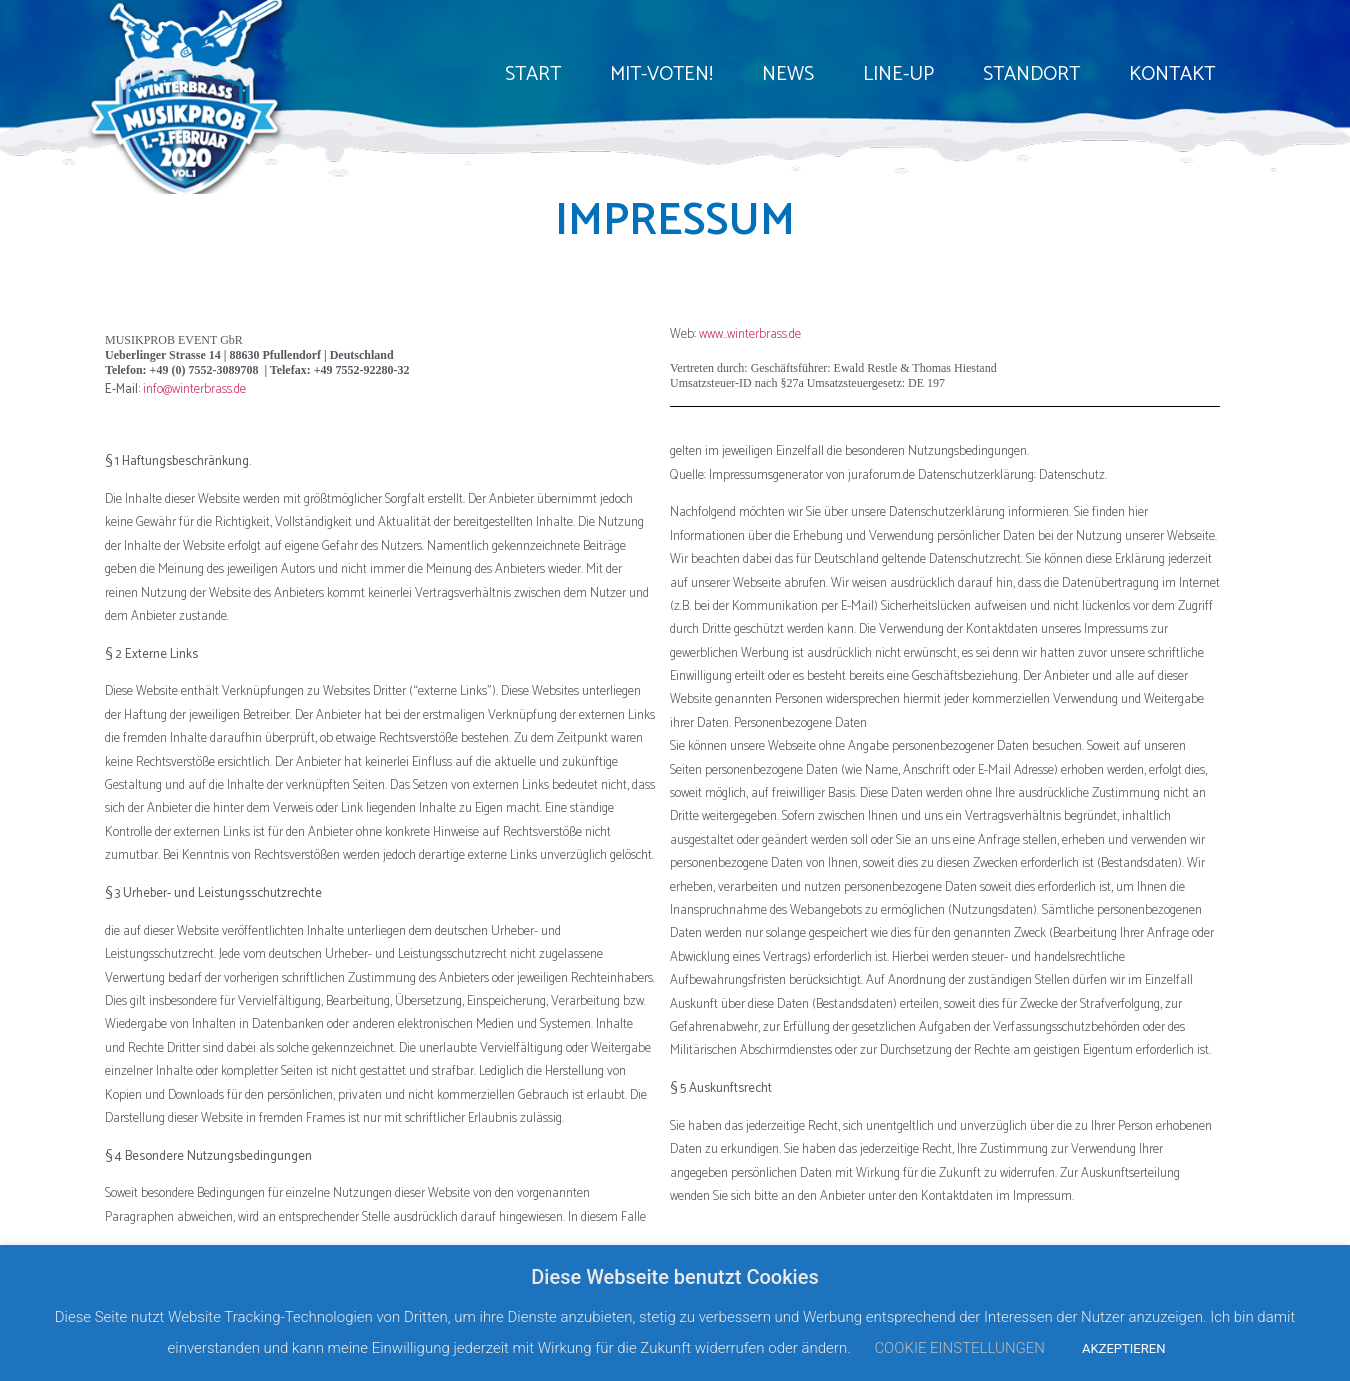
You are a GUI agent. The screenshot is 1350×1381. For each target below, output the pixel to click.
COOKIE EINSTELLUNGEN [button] (959, 1348)
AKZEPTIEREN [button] (1123, 1348)
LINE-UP (898, 74)
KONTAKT (1172, 74)
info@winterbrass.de (194, 389)
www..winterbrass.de (750, 334)
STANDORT (1031, 74)
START (533, 74)
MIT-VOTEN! (661, 74)
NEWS (788, 74)
